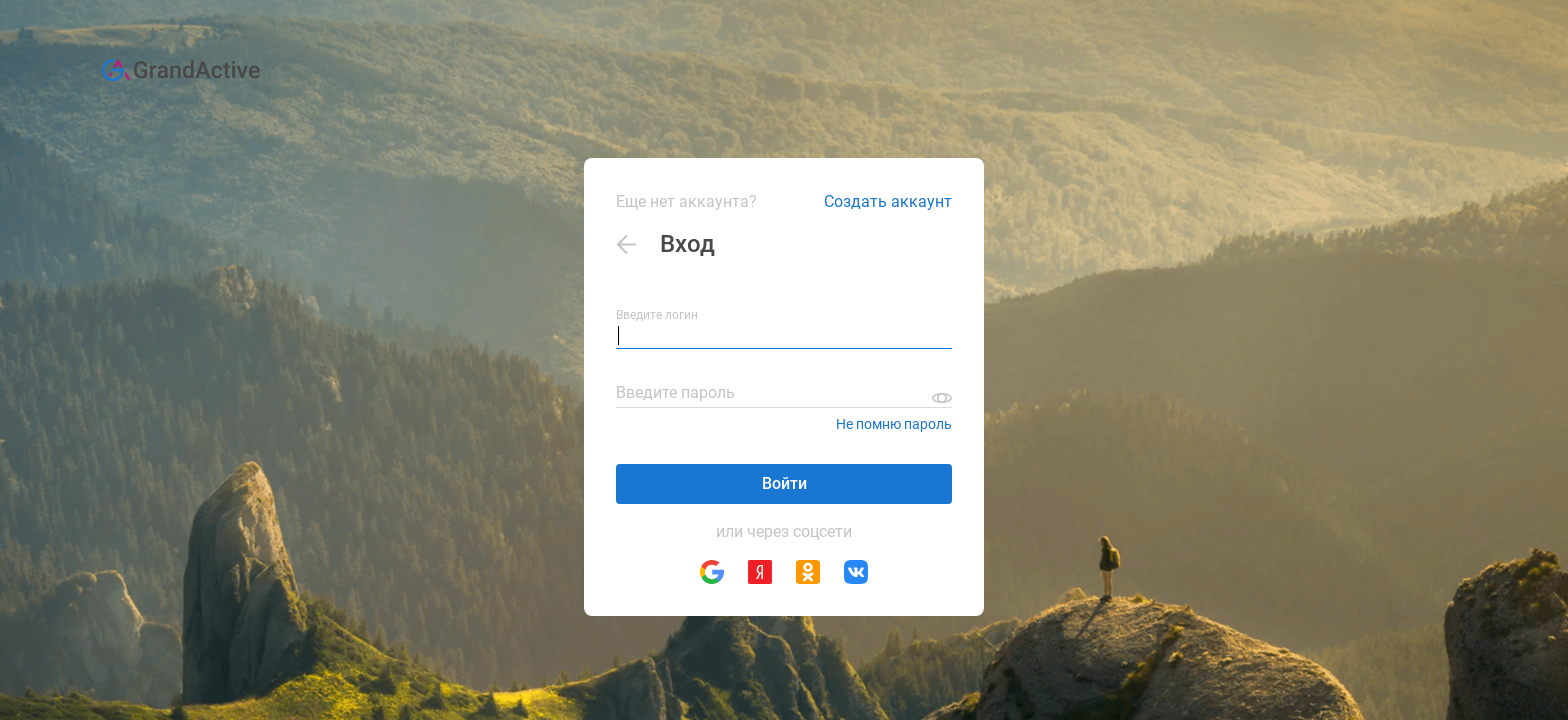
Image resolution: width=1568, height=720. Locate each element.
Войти (784, 483)
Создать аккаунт (888, 201)
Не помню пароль (894, 424)
